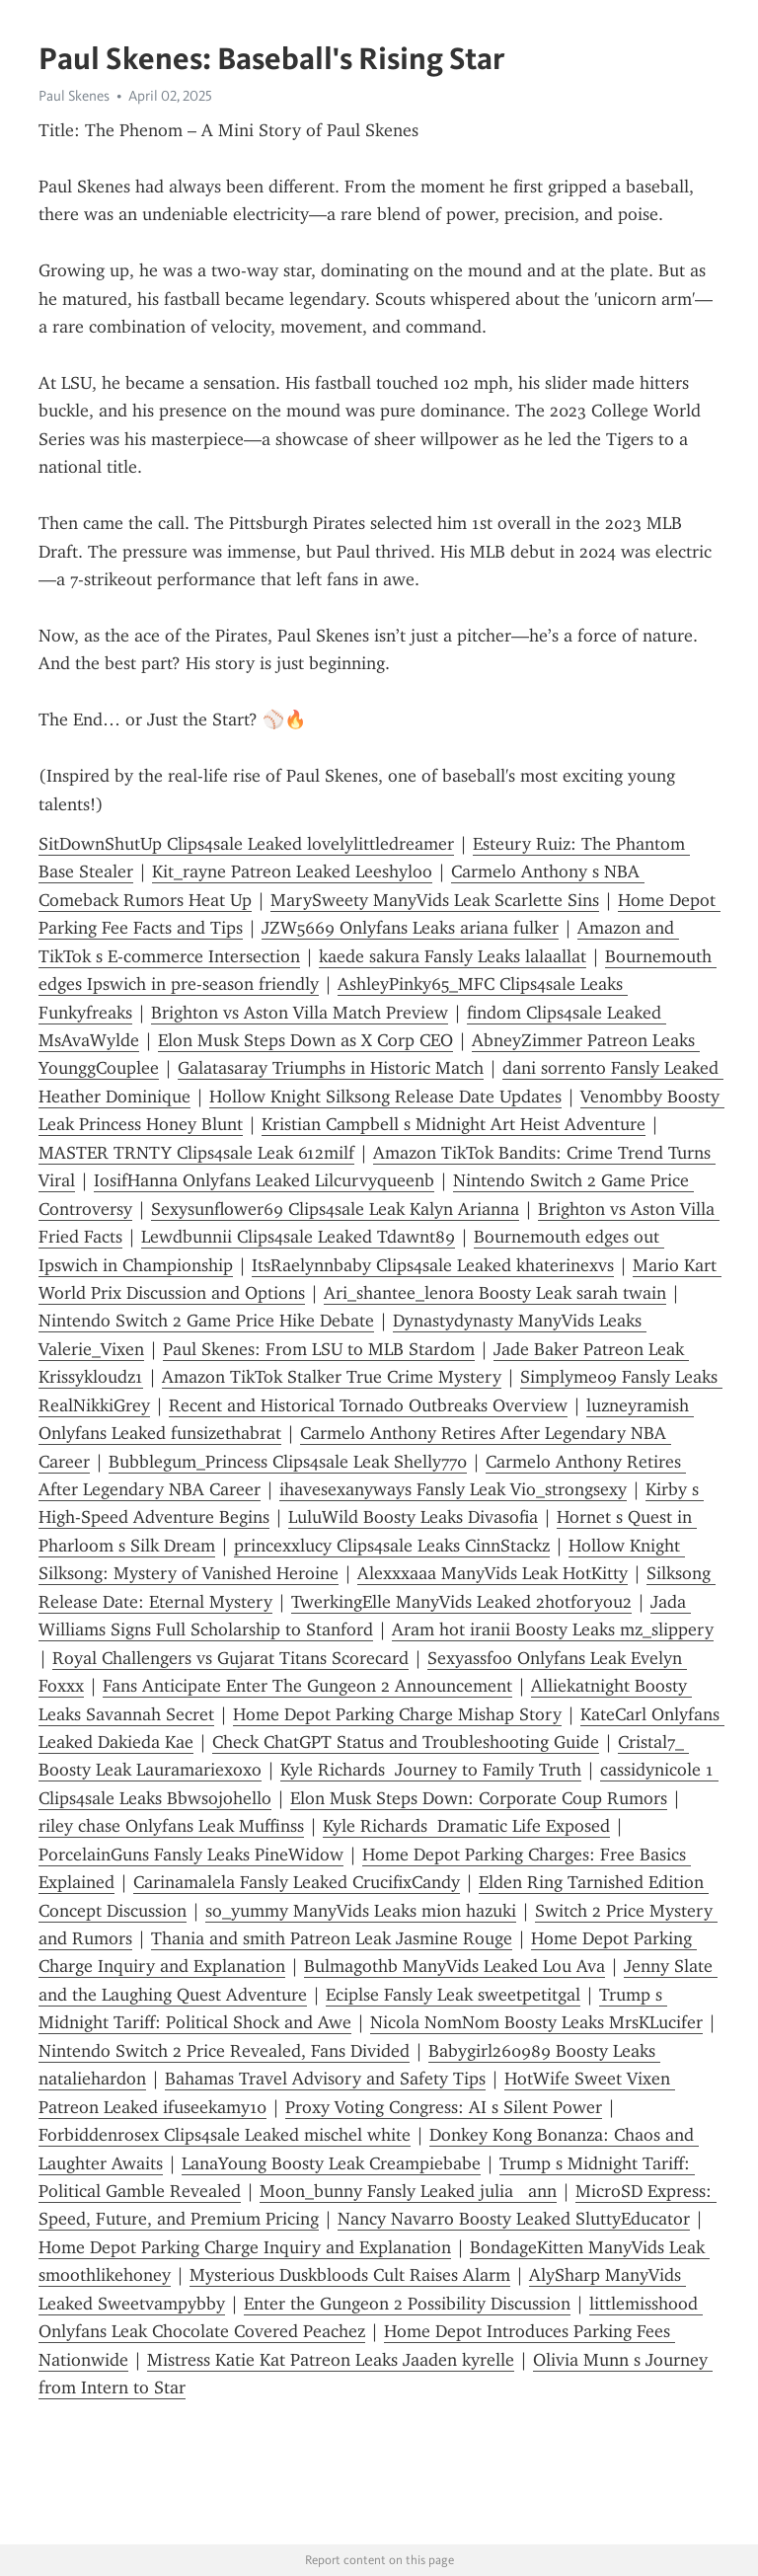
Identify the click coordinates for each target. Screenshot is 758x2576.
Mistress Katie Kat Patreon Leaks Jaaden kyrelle (330, 2360)
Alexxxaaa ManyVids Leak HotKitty (492, 1573)
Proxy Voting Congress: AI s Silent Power (443, 2107)
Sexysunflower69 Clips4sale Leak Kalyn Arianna (335, 1209)
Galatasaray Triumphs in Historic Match (331, 1068)
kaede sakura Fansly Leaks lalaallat (452, 956)
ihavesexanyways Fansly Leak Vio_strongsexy (453, 1489)
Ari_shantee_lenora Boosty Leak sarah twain (495, 1293)
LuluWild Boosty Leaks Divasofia (413, 1517)
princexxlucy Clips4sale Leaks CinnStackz (392, 1545)
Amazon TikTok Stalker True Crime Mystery (331, 1377)
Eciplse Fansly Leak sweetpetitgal (453, 1995)
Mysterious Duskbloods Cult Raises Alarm (350, 2275)
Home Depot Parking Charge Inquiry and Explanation (244, 2247)
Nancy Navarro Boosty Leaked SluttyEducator (514, 2219)
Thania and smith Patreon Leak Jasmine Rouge (331, 1938)
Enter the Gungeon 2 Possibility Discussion (407, 2303)
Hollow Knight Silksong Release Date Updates (385, 1096)
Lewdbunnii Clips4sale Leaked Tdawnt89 (298, 1237)
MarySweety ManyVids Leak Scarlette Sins (434, 900)
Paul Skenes (74, 96)
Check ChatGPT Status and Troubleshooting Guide (405, 1742)
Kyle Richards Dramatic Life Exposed (466, 1826)
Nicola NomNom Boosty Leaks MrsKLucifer (536, 2022)
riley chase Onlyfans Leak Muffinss (171, 1826)
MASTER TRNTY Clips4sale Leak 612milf (196, 1153)
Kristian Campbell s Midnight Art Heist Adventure (453, 1124)
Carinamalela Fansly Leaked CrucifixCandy (296, 1882)
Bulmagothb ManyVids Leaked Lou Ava (454, 1966)
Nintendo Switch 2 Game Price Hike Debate (206, 1320)
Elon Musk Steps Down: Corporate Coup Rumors (478, 1798)
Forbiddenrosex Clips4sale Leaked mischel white (224, 2135)
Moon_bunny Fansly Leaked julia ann (408, 2191)
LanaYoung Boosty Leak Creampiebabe (331, 2163)
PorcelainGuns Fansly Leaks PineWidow (190, 1854)
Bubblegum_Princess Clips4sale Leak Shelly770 (288, 1462)
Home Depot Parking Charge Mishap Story (397, 1714)
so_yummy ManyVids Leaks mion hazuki (360, 1911)
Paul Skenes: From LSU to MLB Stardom (319, 1349)
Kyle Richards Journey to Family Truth (430, 1769)
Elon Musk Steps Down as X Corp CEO (305, 1040)
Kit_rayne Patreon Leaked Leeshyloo (292, 871)
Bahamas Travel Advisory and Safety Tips (325, 2078)
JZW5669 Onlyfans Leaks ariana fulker (410, 928)
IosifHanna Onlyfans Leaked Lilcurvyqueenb (264, 1180)
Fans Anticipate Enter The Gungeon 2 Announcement (307, 1686)
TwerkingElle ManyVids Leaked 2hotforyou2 (461, 1602)
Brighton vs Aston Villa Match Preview (299, 1012)
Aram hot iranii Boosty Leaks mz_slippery (553, 1629)
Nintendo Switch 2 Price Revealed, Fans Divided (224, 2051)
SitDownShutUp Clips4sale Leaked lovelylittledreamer (246, 844)
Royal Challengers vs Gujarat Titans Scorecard (230, 1658)
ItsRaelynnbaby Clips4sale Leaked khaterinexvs (433, 1265)
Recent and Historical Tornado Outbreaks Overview (368, 1405)
